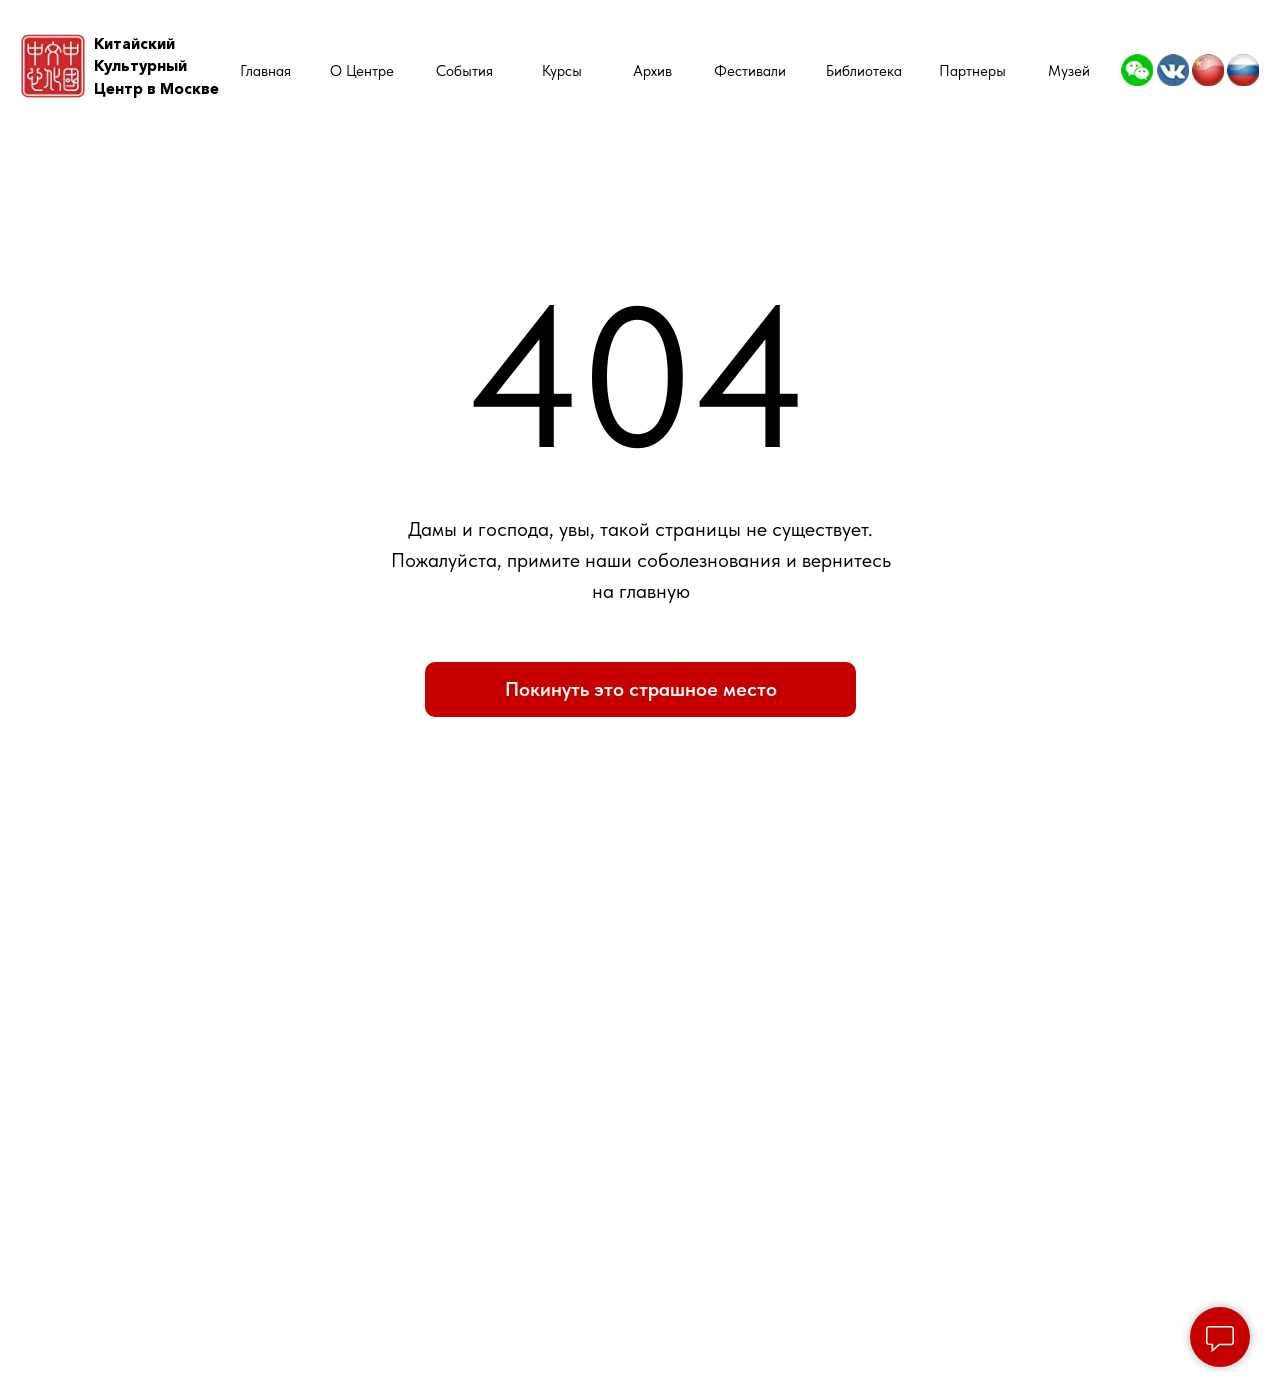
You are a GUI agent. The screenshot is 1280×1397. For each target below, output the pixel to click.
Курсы (562, 71)
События (464, 71)
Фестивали (750, 71)
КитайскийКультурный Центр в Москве (156, 66)
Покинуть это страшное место (641, 689)
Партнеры (972, 71)
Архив (652, 71)
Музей (1069, 71)
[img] (1137, 70)
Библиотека (864, 71)
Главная (265, 71)
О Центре (362, 71)
